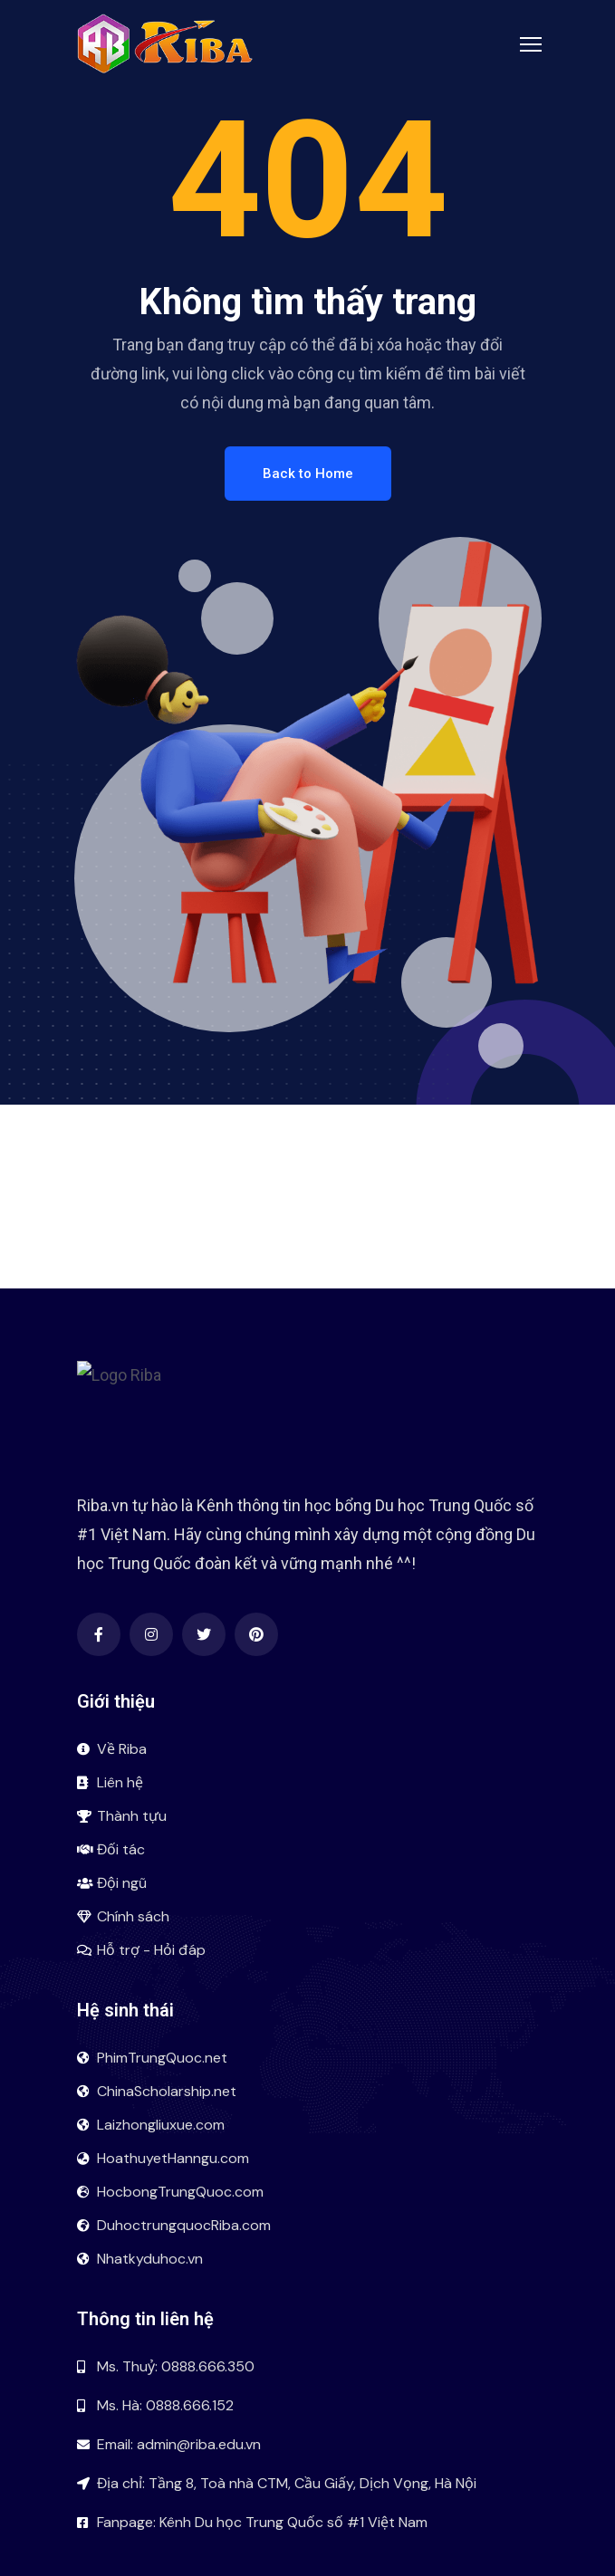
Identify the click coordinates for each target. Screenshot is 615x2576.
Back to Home (308, 473)
